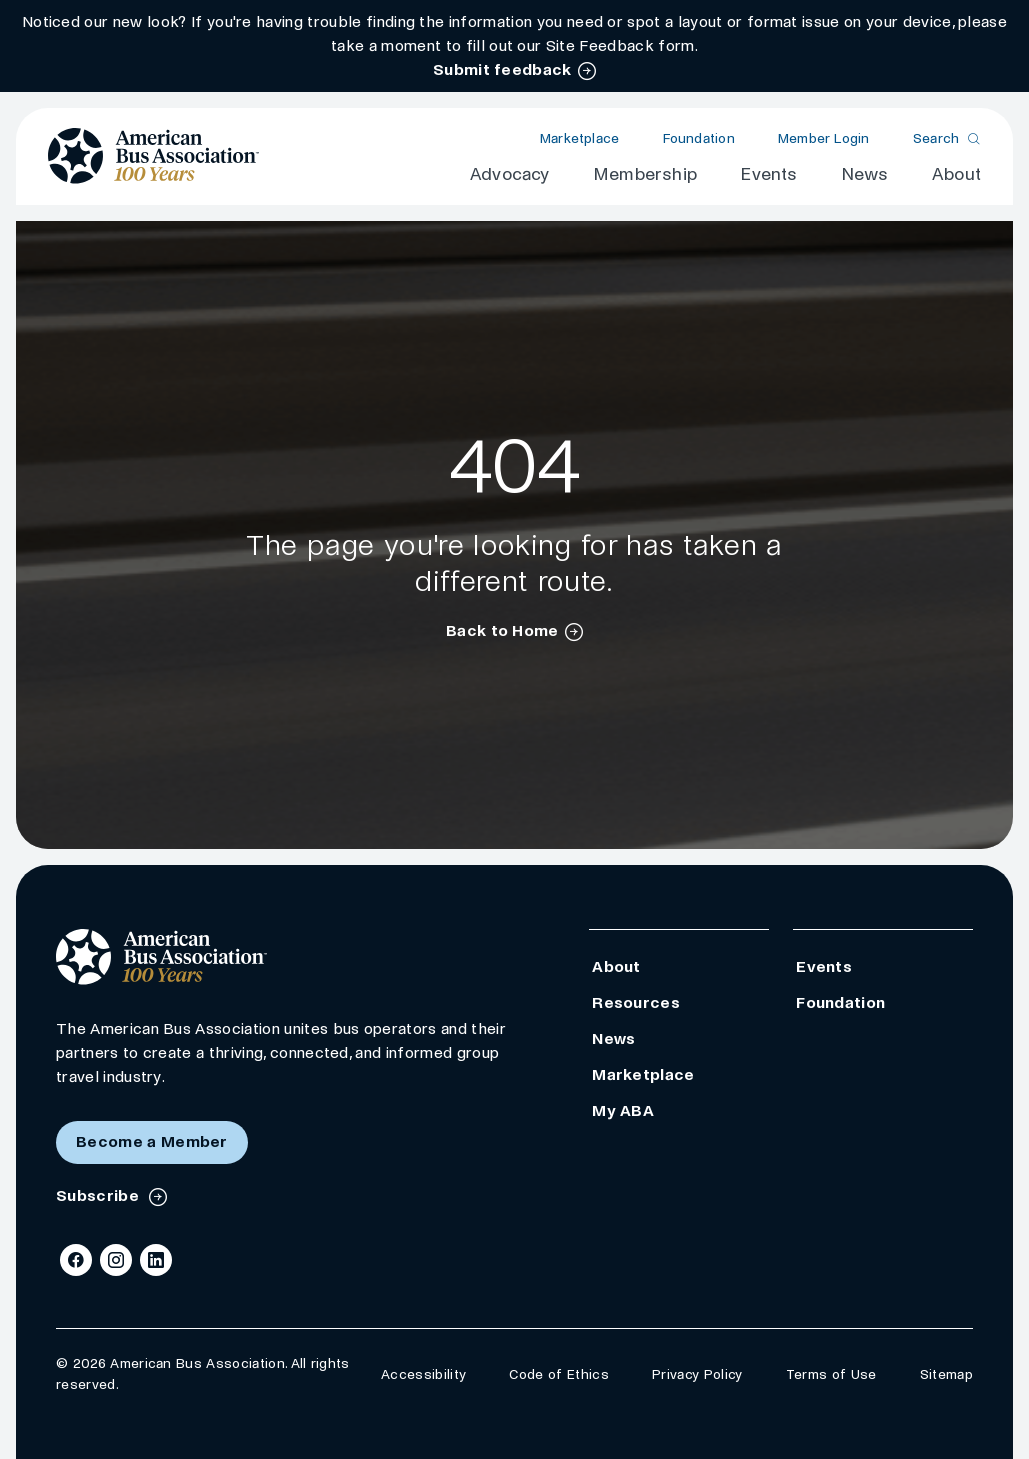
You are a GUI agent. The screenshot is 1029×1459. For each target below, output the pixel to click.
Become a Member (152, 1141)
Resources (636, 1002)
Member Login (824, 138)
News (865, 174)
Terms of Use (831, 1374)
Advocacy (510, 174)
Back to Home (502, 630)
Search (936, 138)
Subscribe (99, 1195)
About (956, 174)
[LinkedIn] (156, 1260)
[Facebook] (76, 1260)
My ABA (623, 1110)
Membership (645, 174)
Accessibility (423, 1374)
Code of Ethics (558, 1374)
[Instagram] (116, 1260)
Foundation (699, 138)
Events (768, 174)
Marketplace (579, 138)
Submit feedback (502, 69)
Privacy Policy (697, 1374)
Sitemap (946, 1374)
